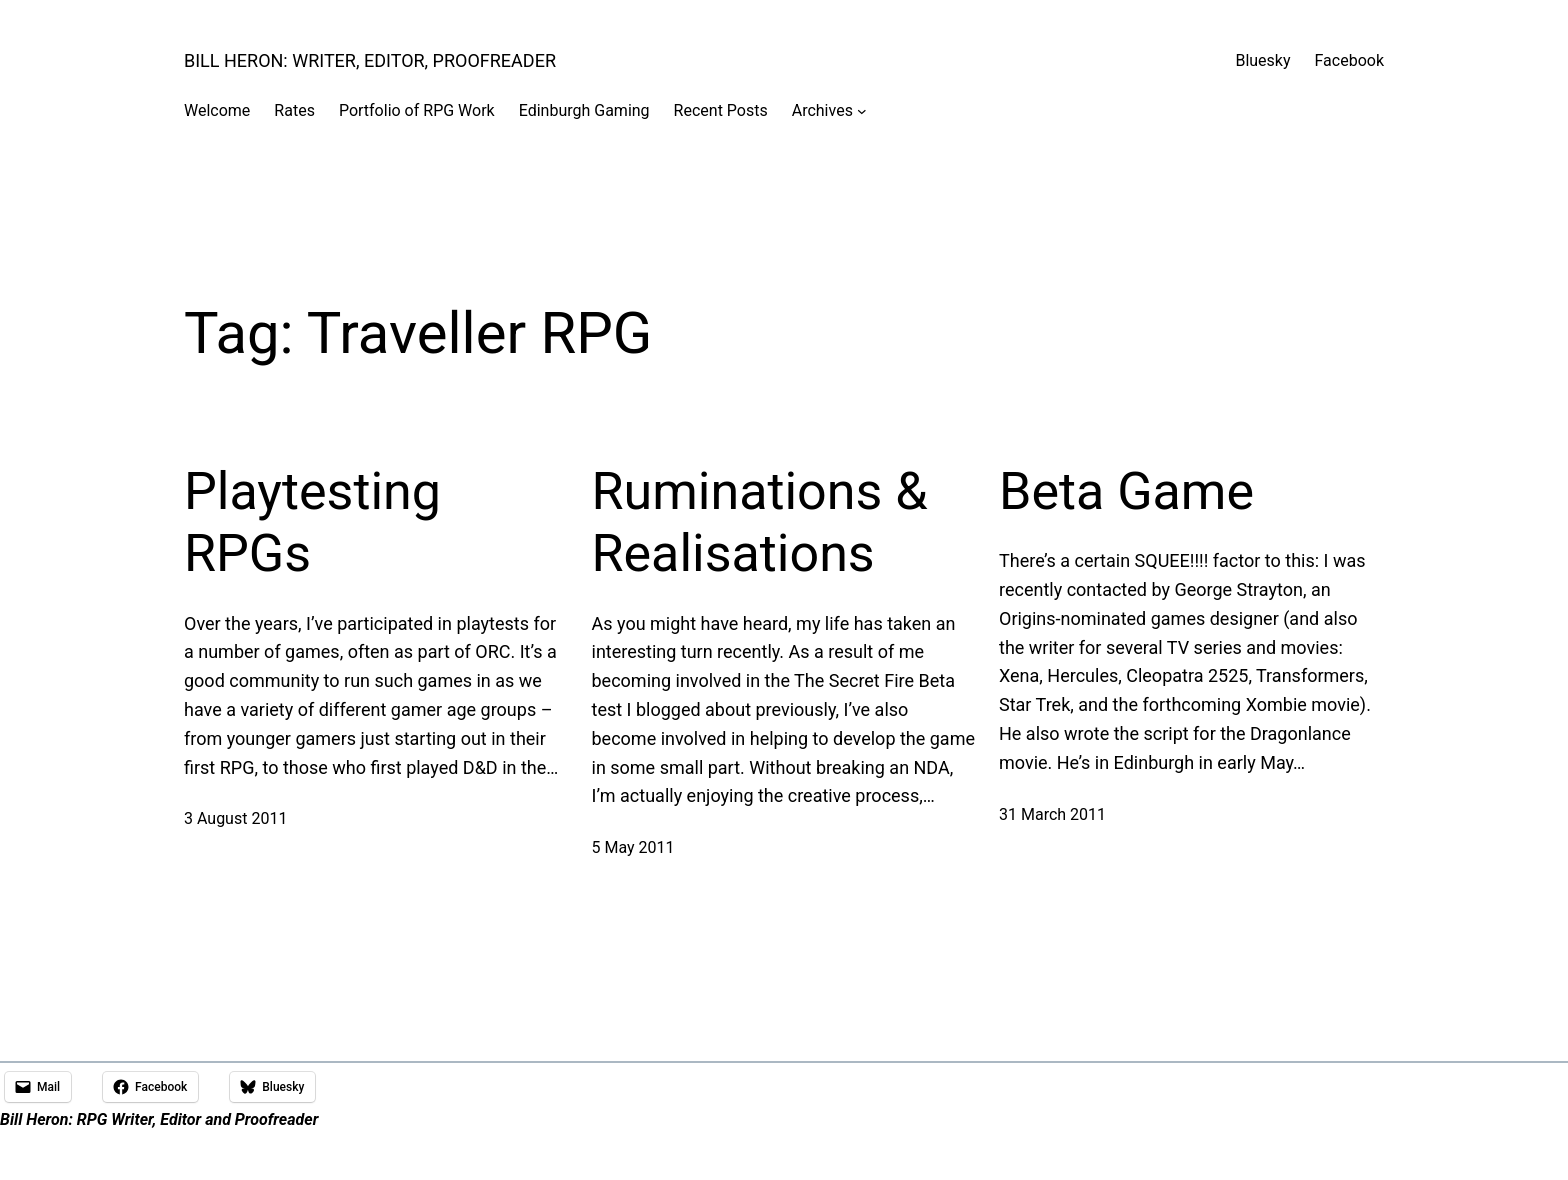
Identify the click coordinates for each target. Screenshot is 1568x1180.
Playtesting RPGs (312, 522)
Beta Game (1126, 491)
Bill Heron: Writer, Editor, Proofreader (370, 60)
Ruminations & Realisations (760, 522)
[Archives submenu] (862, 111)
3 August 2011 (235, 818)
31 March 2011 (1052, 814)
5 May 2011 (633, 847)
